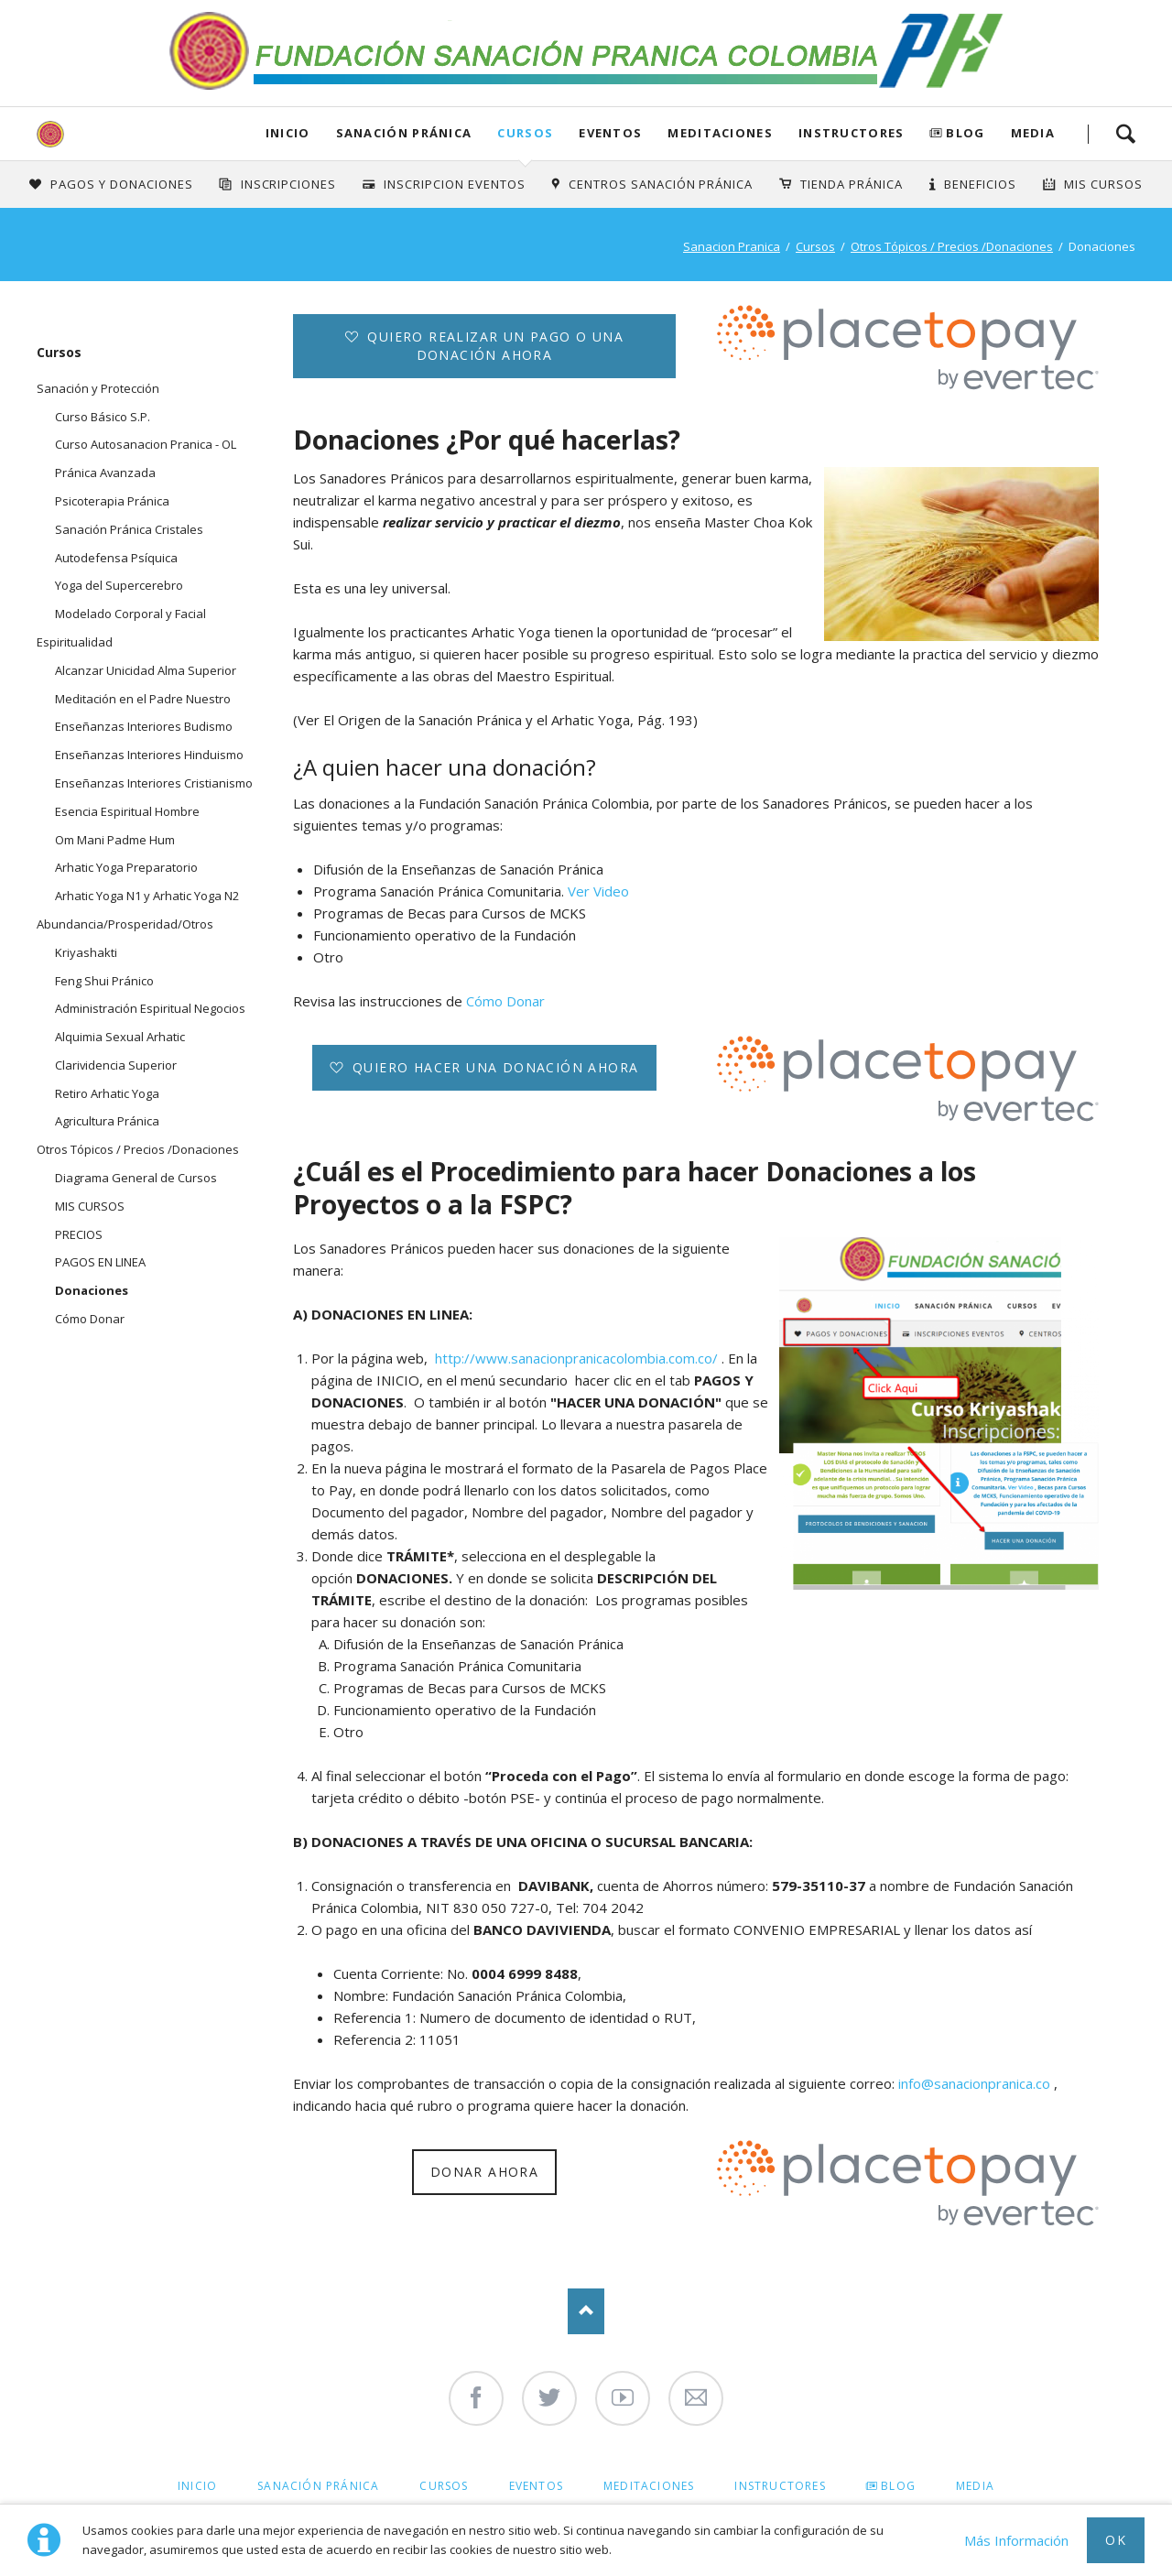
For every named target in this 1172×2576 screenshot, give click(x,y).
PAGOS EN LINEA (100, 1262)
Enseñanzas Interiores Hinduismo (149, 754)
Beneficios (980, 184)
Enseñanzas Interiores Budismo (144, 726)
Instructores (851, 133)
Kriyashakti (86, 952)
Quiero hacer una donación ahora (493, 1067)
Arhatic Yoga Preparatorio (126, 867)
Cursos (525, 133)
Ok (1115, 2540)
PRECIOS (79, 1234)
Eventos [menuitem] (536, 2486)
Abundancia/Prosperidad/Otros (125, 924)
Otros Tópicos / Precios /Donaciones (952, 246)
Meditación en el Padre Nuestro (143, 698)
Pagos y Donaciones (121, 184)
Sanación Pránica (404, 133)
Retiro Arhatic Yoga (107, 1093)
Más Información (1016, 2540)
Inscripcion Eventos (455, 184)
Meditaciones (720, 133)
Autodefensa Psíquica (116, 557)
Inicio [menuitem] (197, 2486)
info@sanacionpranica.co (976, 2083)
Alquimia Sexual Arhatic (120, 1036)
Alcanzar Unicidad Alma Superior (145, 670)
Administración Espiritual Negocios (150, 1008)
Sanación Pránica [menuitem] (318, 2486)
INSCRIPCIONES (289, 184)
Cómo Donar (505, 1001)
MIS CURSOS (90, 1206)
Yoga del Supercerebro (119, 585)
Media (1033, 133)
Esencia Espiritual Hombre (127, 811)
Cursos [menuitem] (443, 2486)
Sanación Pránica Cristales (129, 529)
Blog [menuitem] (898, 2486)
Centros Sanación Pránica (661, 184)
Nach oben (586, 2311)
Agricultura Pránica (107, 1121)
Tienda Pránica (851, 184)
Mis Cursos (1103, 184)
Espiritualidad (75, 642)
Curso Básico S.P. (102, 416)
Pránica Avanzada (105, 472)
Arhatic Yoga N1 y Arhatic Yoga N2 (147, 895)
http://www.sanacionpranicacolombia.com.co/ (576, 1358)
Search (1125, 133)
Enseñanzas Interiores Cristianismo (154, 783)
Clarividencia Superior (116, 1065)
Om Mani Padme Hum (115, 839)
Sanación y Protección (98, 388)
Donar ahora (484, 2171)
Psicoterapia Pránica (112, 501)
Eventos (610, 133)
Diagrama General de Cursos (136, 1177)
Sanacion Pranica (731, 246)
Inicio (288, 133)
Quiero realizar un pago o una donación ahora (493, 346)
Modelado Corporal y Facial (130, 613)
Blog (965, 133)
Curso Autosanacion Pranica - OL (145, 444)
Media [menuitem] (975, 2486)
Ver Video (598, 891)
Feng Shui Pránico (104, 981)
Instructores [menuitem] (779, 2486)
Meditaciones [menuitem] (648, 2486)
